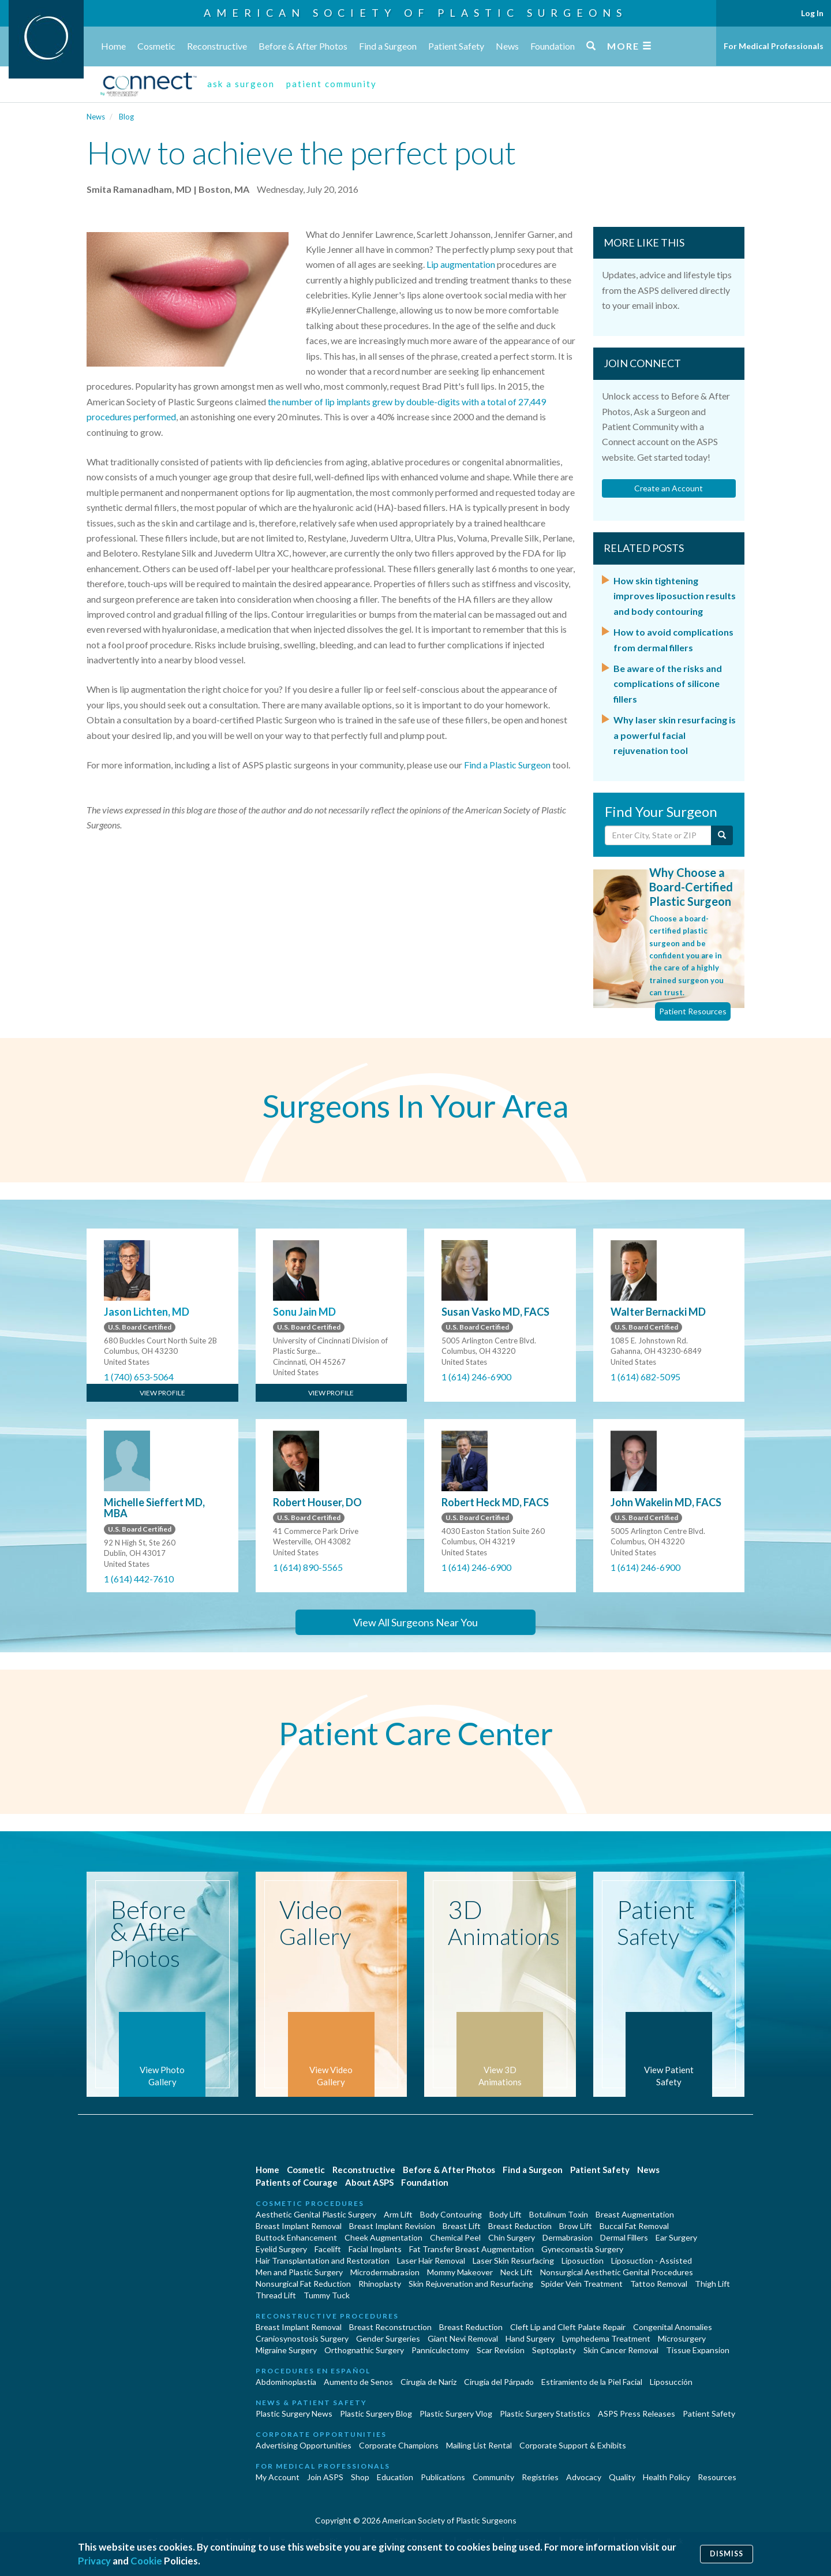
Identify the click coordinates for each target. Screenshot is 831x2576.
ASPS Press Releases (636, 2413)
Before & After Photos (303, 45)
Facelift (328, 2249)
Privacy (94, 2561)
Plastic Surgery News (294, 2413)
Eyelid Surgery (281, 2249)
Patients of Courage (297, 2182)
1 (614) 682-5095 (645, 1376)
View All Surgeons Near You (415, 1622)
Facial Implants (375, 2249)
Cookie (146, 2561)
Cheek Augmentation (383, 2237)
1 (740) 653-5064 (139, 1376)
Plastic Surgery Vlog (456, 2413)
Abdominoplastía (286, 2382)
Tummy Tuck (327, 2295)
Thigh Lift (712, 2283)
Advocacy (583, 2477)
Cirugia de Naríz (428, 2382)
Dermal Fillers (624, 2237)
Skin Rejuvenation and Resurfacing (471, 2283)
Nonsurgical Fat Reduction (303, 2283)
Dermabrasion (567, 2237)
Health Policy (666, 2477)
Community (493, 2477)
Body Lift (505, 2214)
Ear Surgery (676, 2237)
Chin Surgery (511, 2237)
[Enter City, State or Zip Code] (658, 835)
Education (395, 2477)
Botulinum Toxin (558, 2214)
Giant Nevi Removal (463, 2338)
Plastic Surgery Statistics (545, 2413)
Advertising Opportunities (303, 2445)
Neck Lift (516, 2272)
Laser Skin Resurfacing (513, 2260)
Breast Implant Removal (299, 2226)
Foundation (552, 45)
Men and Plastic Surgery (299, 2272)
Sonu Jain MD (304, 1311)
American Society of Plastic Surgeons (415, 12)
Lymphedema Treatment (606, 2338)
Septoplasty (554, 2350)
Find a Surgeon (388, 45)
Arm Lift (398, 2214)
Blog (126, 116)
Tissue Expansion (697, 2350)
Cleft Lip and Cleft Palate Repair (568, 2327)
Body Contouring (451, 2214)
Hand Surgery (530, 2338)
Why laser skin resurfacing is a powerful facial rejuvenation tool (674, 735)
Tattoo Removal (658, 2283)
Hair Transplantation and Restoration (323, 2260)
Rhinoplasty (379, 2283)
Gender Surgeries (388, 2338)
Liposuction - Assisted (651, 2260)
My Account (278, 2477)
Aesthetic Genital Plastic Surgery (316, 2214)
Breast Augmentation (635, 2214)
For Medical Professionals (773, 46)
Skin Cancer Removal (620, 2350)
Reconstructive (217, 45)
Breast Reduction (520, 2226)
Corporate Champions (399, 2445)
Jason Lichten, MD (146, 1311)
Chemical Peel (455, 2237)
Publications (443, 2477)
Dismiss (726, 2553)
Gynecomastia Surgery (582, 2249)
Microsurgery (682, 2338)
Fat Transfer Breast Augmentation (471, 2249)
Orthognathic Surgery (364, 2350)
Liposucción (671, 2382)
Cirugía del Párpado (499, 2382)
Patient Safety (456, 45)
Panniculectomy (440, 2350)
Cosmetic (156, 45)
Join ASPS (325, 2477)
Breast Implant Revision (392, 2226)
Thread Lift (276, 2295)
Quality (622, 2477)
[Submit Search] (722, 835)
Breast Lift (462, 2226)
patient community (331, 84)
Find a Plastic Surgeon (507, 764)
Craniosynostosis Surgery (302, 2338)
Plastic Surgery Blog (376, 2413)
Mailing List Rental (479, 2445)
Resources (717, 2477)
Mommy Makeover (460, 2272)
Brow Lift (575, 2226)
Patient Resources (693, 1011)
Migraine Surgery (286, 2350)
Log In (812, 13)
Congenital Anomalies (672, 2327)
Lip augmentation (460, 264)
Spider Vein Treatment (582, 2283)
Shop (360, 2477)
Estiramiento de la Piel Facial (591, 2382)
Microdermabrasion (385, 2272)
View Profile (162, 1392)
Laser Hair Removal (431, 2260)
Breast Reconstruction (390, 2327)
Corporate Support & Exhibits (572, 2445)
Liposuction (583, 2260)
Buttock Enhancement (296, 2237)
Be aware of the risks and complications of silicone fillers (667, 683)
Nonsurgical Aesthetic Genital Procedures (616, 2272)
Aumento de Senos (358, 2382)
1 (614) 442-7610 (139, 1578)
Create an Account (668, 488)
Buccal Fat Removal (634, 2226)
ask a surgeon (241, 84)
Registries (540, 2477)
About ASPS (369, 2182)
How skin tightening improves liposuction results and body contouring (674, 596)
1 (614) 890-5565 (308, 1567)
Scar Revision (501, 2350)
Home (113, 45)
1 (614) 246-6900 (476, 1376)
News (507, 45)
